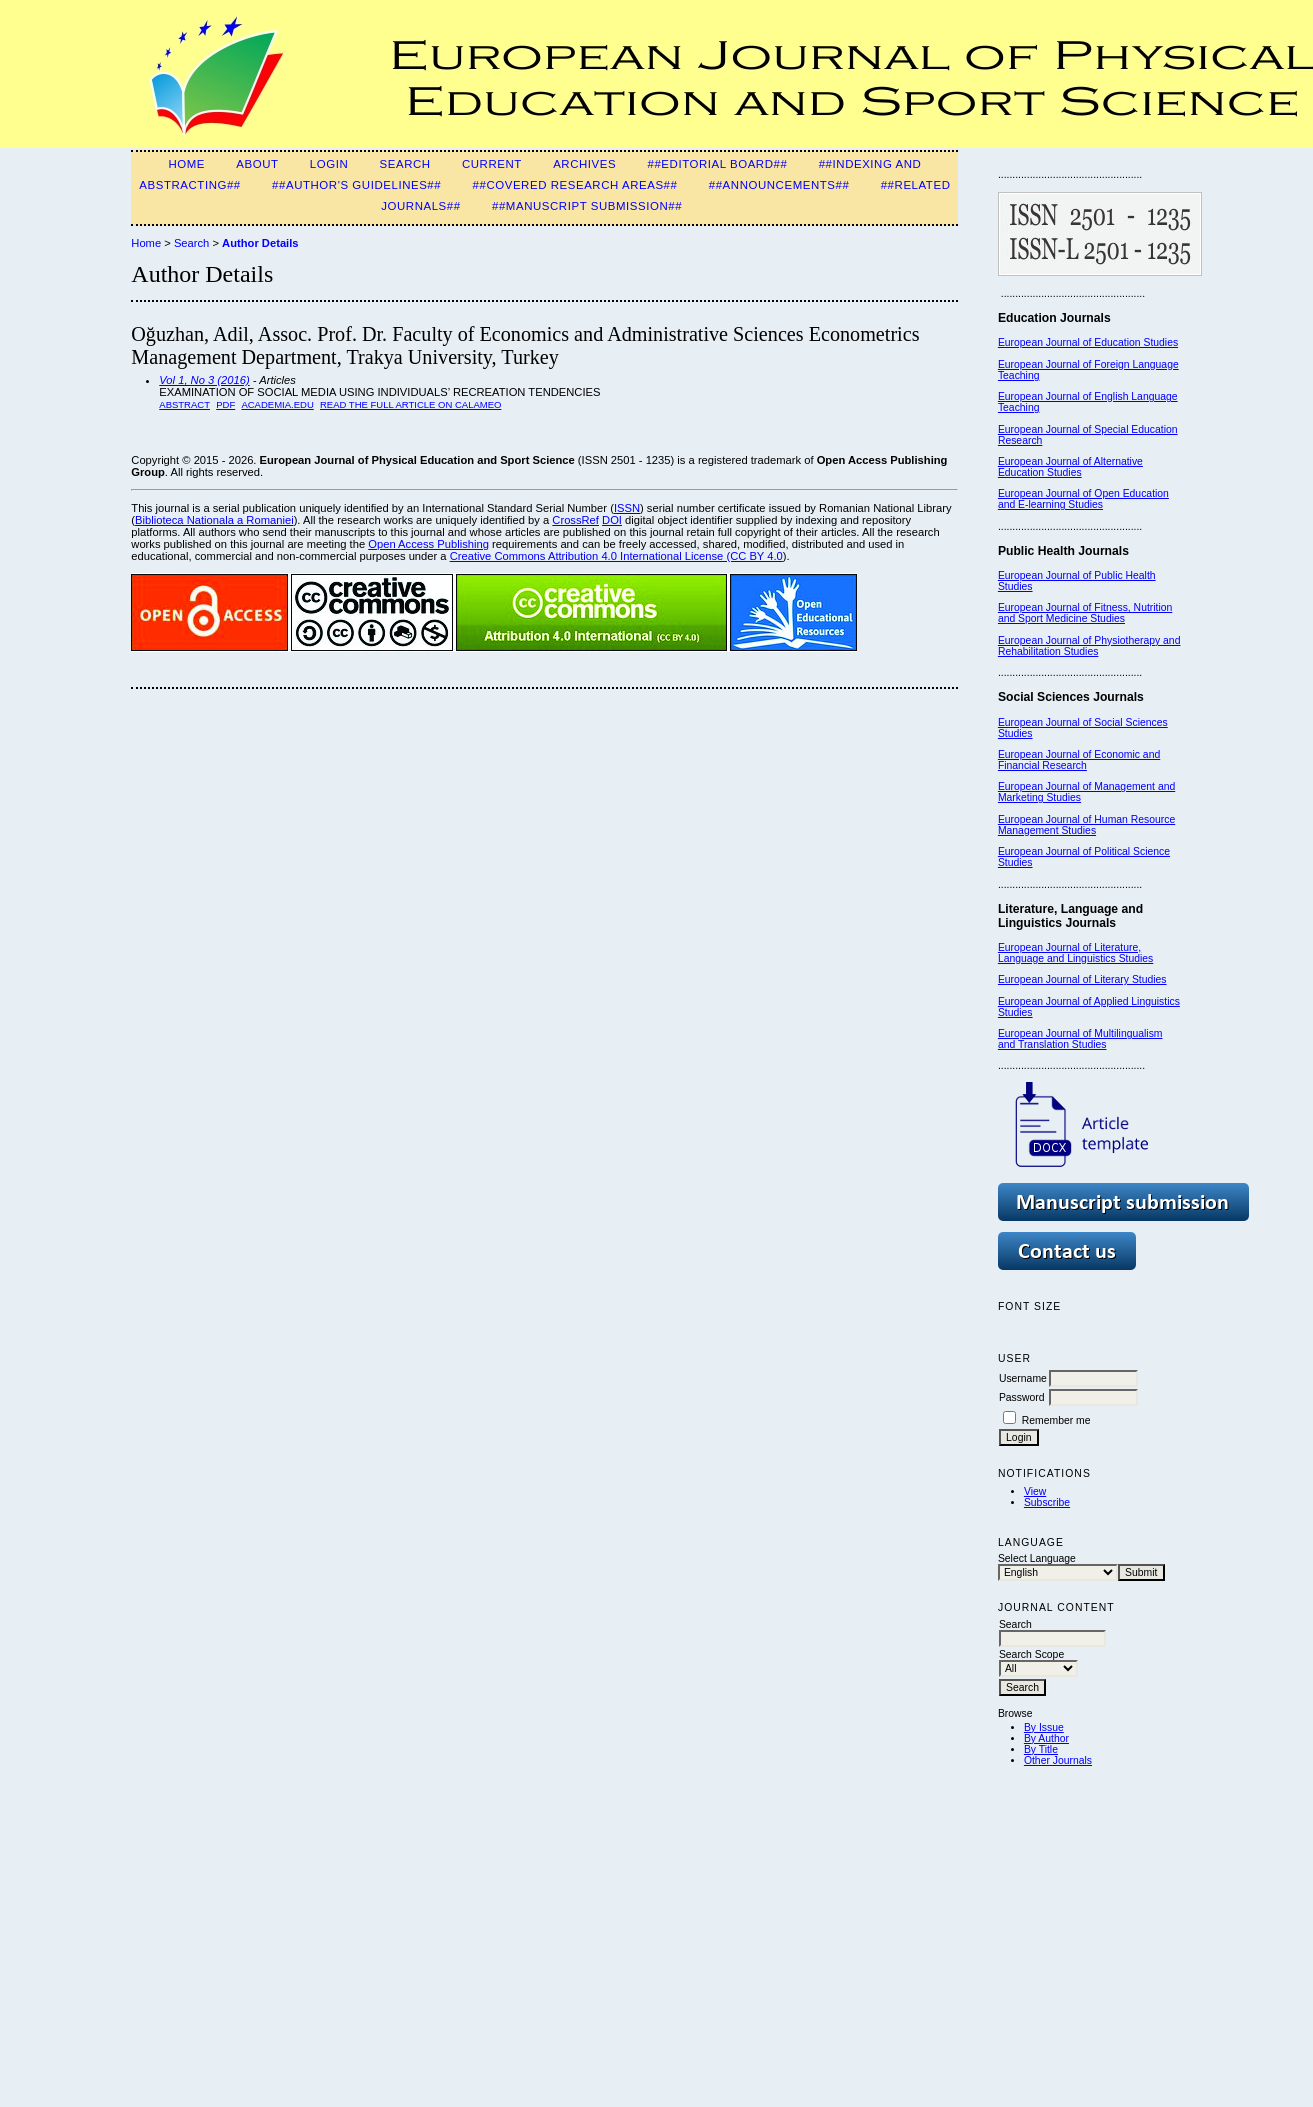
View (1035, 1491)
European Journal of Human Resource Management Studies (1086, 825)
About (257, 164)
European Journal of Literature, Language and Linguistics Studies (1075, 953)
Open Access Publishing (428, 544)
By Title (1041, 1749)
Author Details (260, 243)
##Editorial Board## (717, 164)
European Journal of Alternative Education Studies (1070, 467)
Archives (584, 164)
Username (1023, 1378)
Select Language (1037, 1558)
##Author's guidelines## (356, 185)
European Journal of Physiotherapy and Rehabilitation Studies (1089, 646)
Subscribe (1047, 1502)
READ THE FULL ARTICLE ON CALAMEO (410, 404)
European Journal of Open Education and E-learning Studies (1083, 499)
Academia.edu (277, 404)
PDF (225, 404)
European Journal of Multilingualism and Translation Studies (1080, 1039)
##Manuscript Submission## (587, 206)
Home (186, 164)
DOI (612, 520)
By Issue (1044, 1727)
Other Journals (1058, 1760)
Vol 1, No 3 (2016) (204, 380)
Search (405, 164)
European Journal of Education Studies (1088, 342)
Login (329, 164)
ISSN (627, 508)
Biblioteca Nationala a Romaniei (214, 520)
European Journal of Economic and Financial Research (1079, 760)
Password (1022, 1397)
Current (492, 164)
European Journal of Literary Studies (1082, 979)
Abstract (184, 404)
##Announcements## (779, 185)
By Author (1046, 1738)
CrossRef (575, 520)
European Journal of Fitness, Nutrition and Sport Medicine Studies (1085, 613)
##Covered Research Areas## (575, 185)
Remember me (1056, 1420)
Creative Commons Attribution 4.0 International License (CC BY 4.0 (616, 556)
